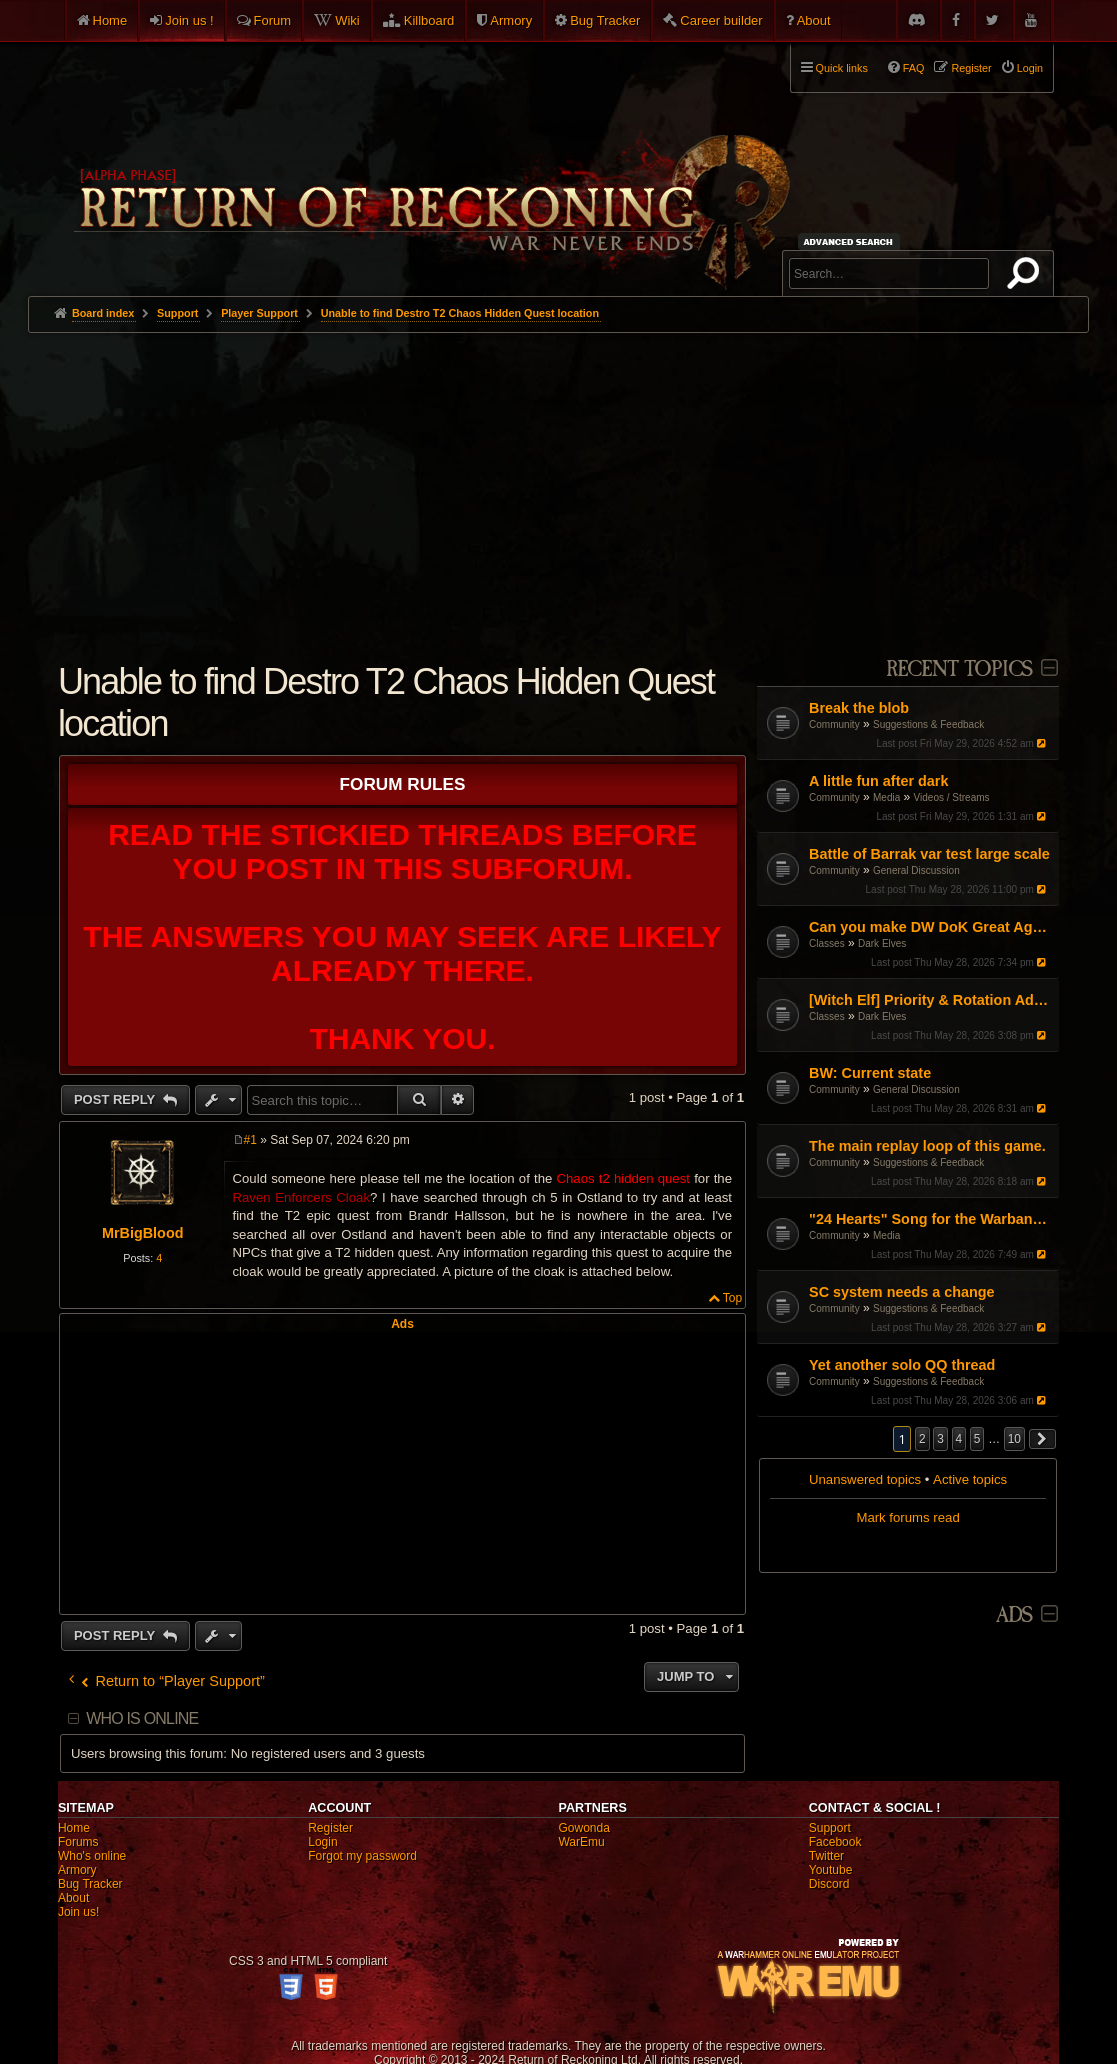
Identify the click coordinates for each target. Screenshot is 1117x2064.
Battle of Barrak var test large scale (929, 854)
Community (834, 724)
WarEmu (581, 1842)
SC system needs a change (902, 1292)
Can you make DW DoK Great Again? (931, 927)
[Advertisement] (558, 483)
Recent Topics (959, 669)
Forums (78, 1842)
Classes (827, 943)
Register (330, 1828)
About (814, 20)
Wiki (347, 20)
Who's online (92, 1856)
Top (732, 1298)
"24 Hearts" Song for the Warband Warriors (931, 1219)
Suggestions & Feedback (928, 724)
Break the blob (859, 708)
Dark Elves (882, 943)
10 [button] (1014, 1439)
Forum (273, 20)
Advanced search (851, 241)
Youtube (831, 1870)
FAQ (914, 68)
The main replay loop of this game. (927, 1146)
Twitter (826, 1856)
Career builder (721, 20)
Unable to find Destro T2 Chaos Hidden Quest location (460, 313)
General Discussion (916, 870)
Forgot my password (362, 1856)
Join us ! (189, 20)
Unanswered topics (865, 1479)
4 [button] (959, 1439)
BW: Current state (870, 1073)
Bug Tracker (605, 20)
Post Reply (116, 1099)
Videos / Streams (952, 797)
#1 (250, 1140)
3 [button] (940, 1439)
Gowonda (583, 1828)
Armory (511, 20)
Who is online (142, 1718)
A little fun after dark (878, 781)
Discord (829, 1884)
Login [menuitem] (1030, 68)
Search (1027, 277)
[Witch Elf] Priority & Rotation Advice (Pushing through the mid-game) (931, 1000)
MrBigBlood (143, 1233)
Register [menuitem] (971, 68)
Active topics (970, 1479)
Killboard (429, 20)
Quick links (842, 68)
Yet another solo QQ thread (902, 1365)
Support (830, 1828)
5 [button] (977, 1439)
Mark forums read (907, 1517)
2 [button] (922, 1439)
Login (322, 1842)
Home (110, 20)
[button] (1043, 1439)
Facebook (835, 1842)
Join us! (78, 1912)
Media (886, 797)
